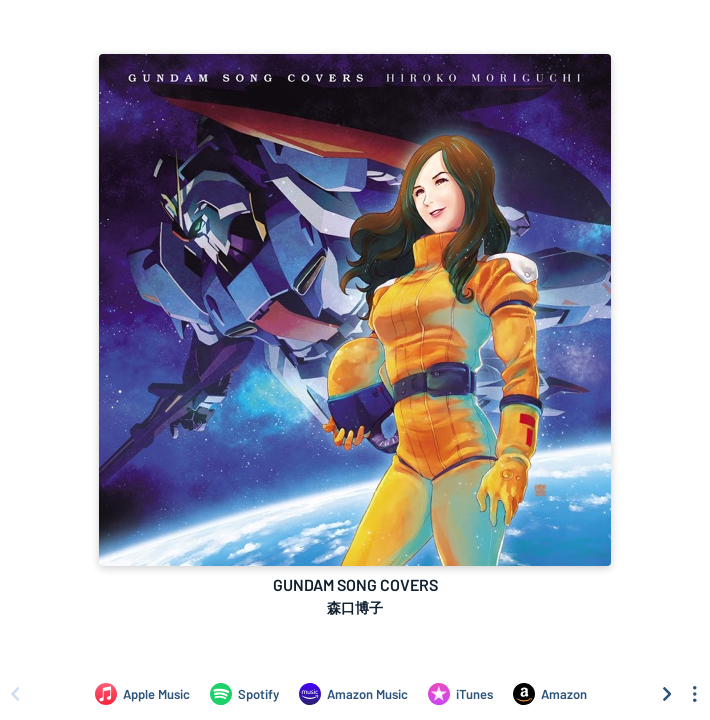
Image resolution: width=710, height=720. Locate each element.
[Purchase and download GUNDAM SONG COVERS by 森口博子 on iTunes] (460, 694)
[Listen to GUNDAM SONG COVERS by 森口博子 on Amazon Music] (353, 694)
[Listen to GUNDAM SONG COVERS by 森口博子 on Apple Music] (142, 694)
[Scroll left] (15, 694)
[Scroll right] (667, 694)
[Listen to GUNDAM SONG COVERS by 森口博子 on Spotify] (244, 694)
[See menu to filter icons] (695, 694)
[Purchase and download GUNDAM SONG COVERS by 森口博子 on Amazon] (550, 694)
